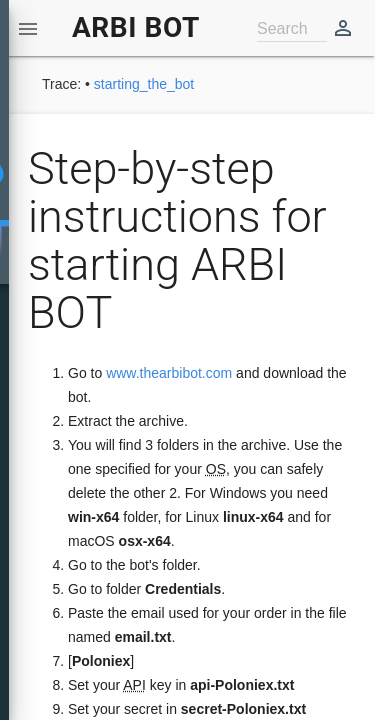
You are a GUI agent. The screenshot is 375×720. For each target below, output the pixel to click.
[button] (28, 28)
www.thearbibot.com (169, 373)
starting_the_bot (144, 84)
